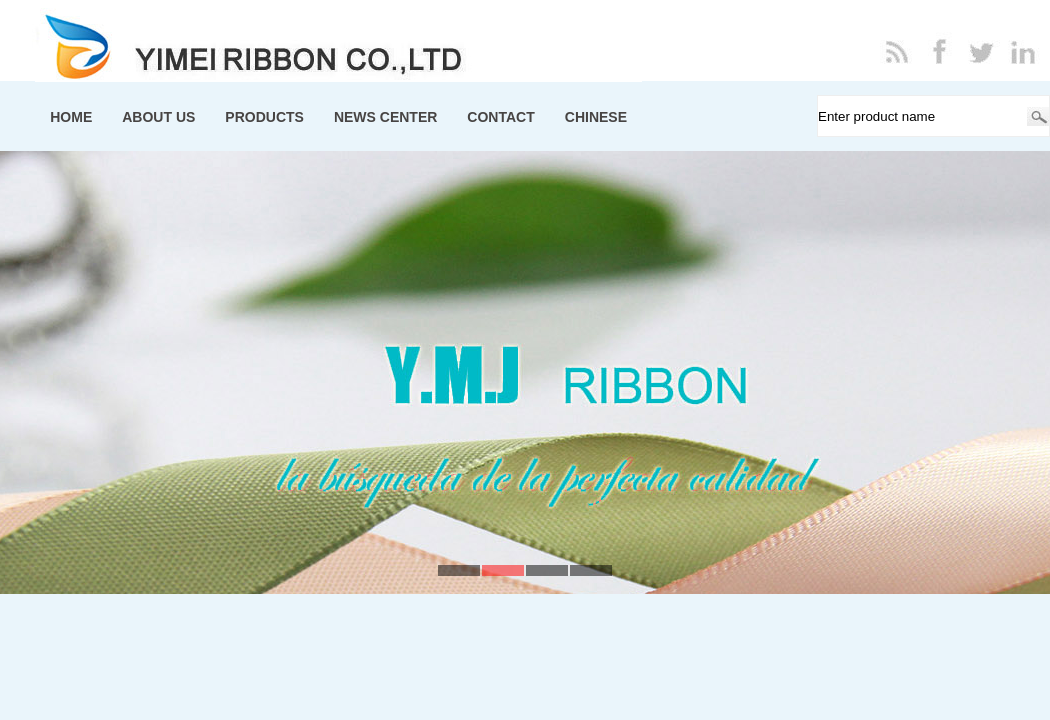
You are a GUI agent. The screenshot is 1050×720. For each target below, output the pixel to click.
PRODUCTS (264, 117)
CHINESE (596, 117)
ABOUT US (158, 117)
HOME (71, 117)
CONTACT (500, 117)
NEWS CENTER (385, 117)
